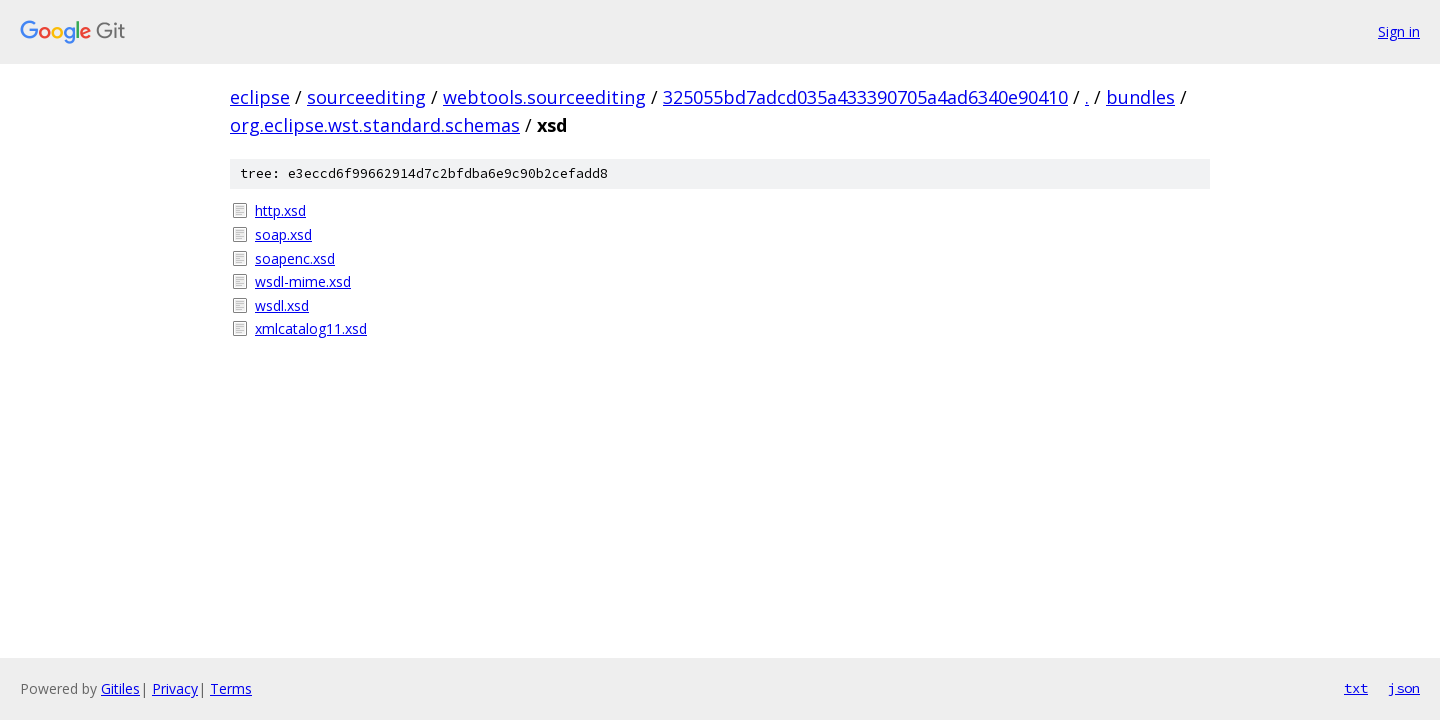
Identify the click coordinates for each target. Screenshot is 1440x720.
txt (1356, 688)
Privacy (175, 688)
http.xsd (280, 210)
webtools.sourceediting (544, 97)
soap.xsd (283, 234)
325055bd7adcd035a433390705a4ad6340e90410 (865, 97)
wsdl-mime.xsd (303, 281)
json (1404, 688)
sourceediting (366, 97)
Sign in (1399, 31)
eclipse (260, 97)
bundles (1140, 97)
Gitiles (120, 688)
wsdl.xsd (282, 305)
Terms (231, 688)
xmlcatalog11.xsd (311, 328)
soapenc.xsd (295, 258)
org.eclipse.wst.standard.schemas (375, 125)
